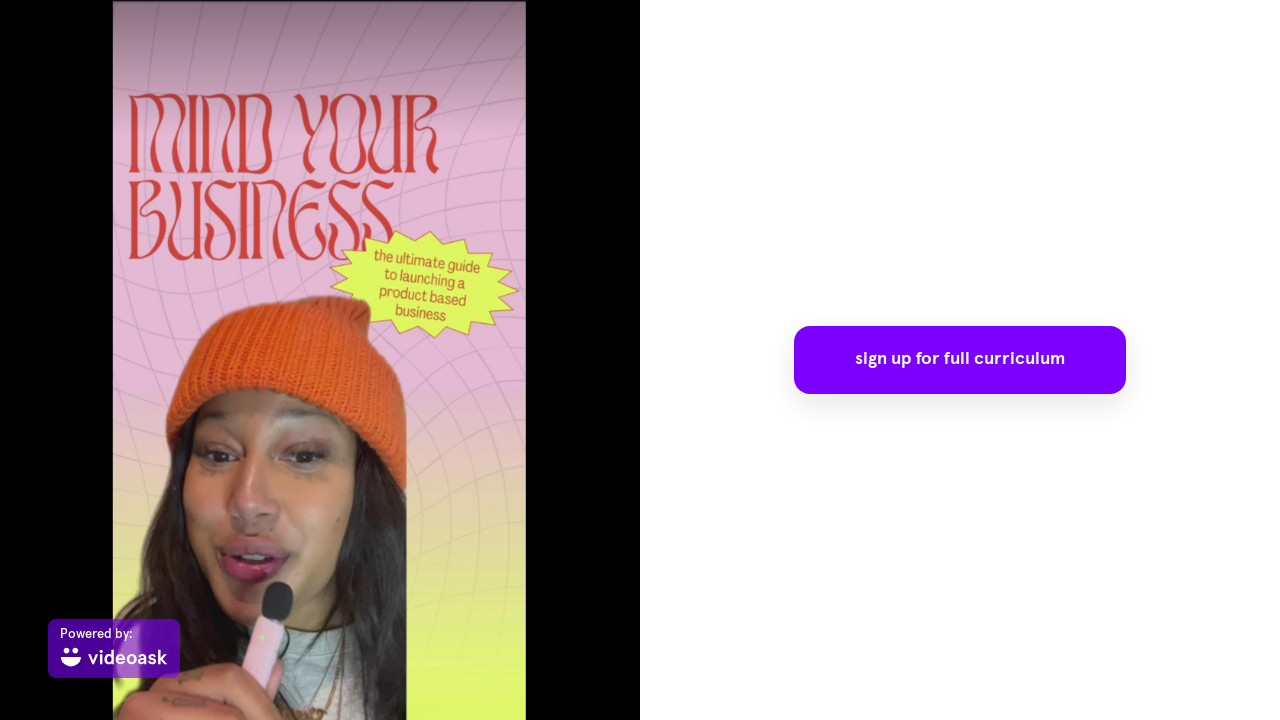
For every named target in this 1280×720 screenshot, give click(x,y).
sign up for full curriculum (960, 359)
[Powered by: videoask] (114, 648)
